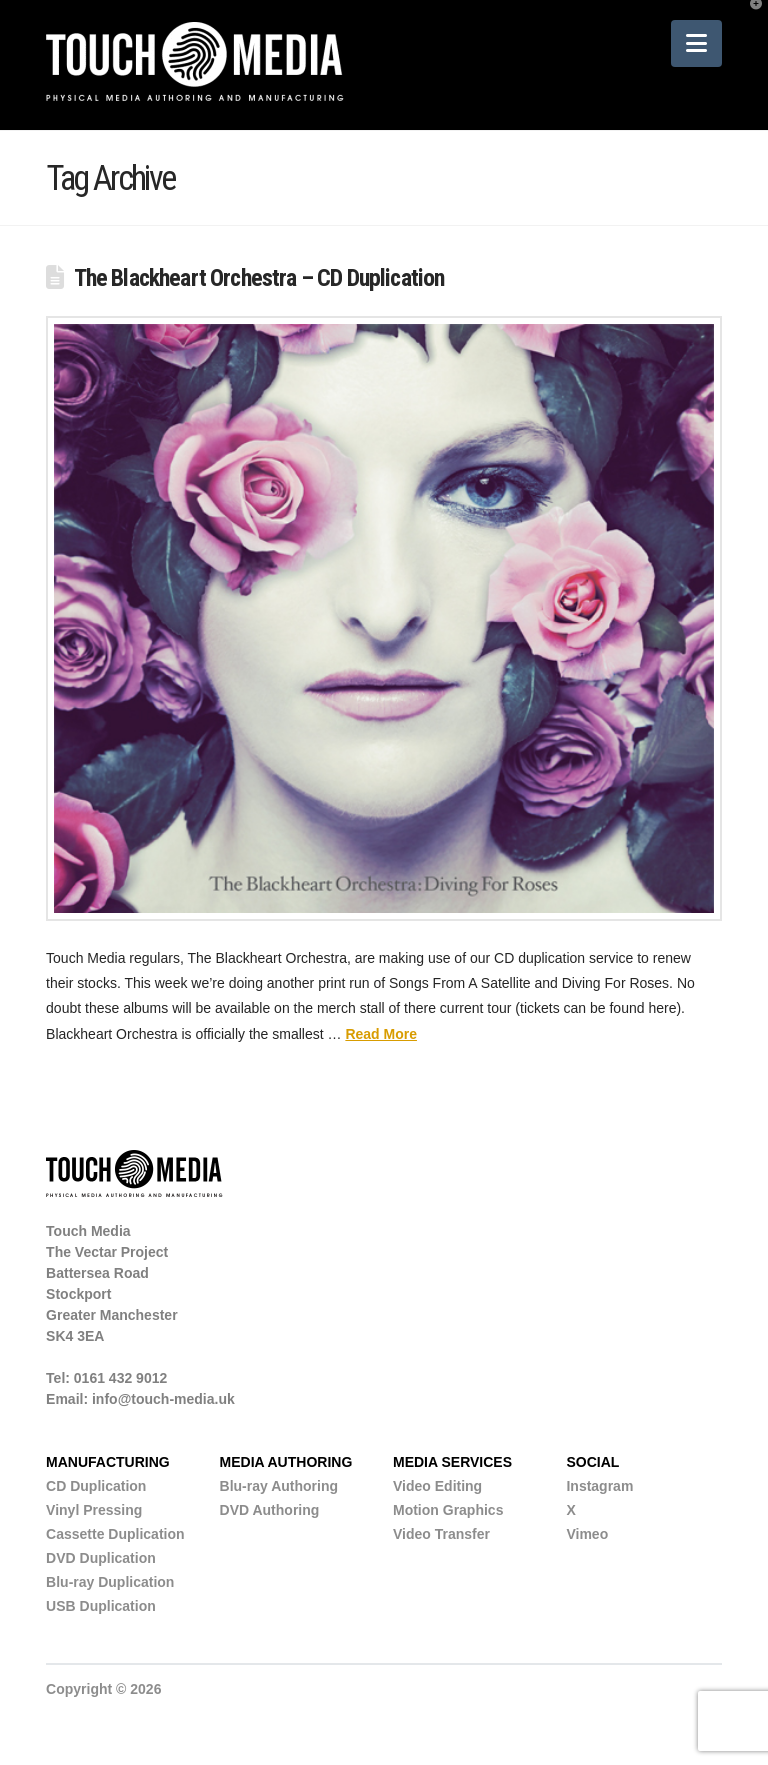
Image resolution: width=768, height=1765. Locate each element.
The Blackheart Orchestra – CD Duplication (259, 278)
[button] (696, 43)
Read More (381, 1034)
